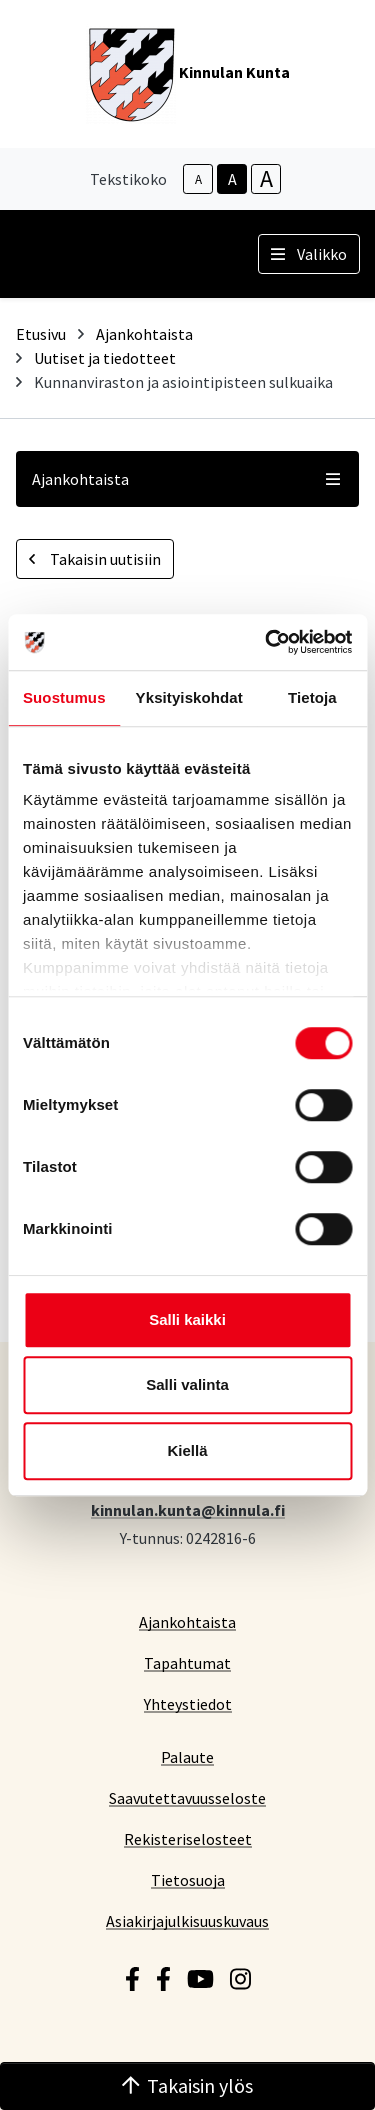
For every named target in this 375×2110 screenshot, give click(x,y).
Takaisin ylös (188, 2085)
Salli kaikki (187, 1319)
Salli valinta (187, 1384)
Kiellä (187, 1450)
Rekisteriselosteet (188, 1838)
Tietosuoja (188, 1879)
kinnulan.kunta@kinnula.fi (188, 1509)
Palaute (187, 1756)
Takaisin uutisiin (95, 559)
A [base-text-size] (232, 179)
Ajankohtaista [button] (187, 479)
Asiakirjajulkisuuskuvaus (187, 1920)
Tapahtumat (187, 1662)
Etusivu (41, 334)
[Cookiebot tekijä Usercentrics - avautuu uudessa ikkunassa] (267, 642)
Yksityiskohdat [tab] (189, 697)
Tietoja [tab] (312, 697)
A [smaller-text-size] (198, 179)
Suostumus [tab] (64, 697)
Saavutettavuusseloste (187, 1797)
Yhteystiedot (188, 1703)
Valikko (309, 254)
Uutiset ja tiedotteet (105, 358)
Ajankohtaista (144, 334)
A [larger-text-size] (266, 179)
